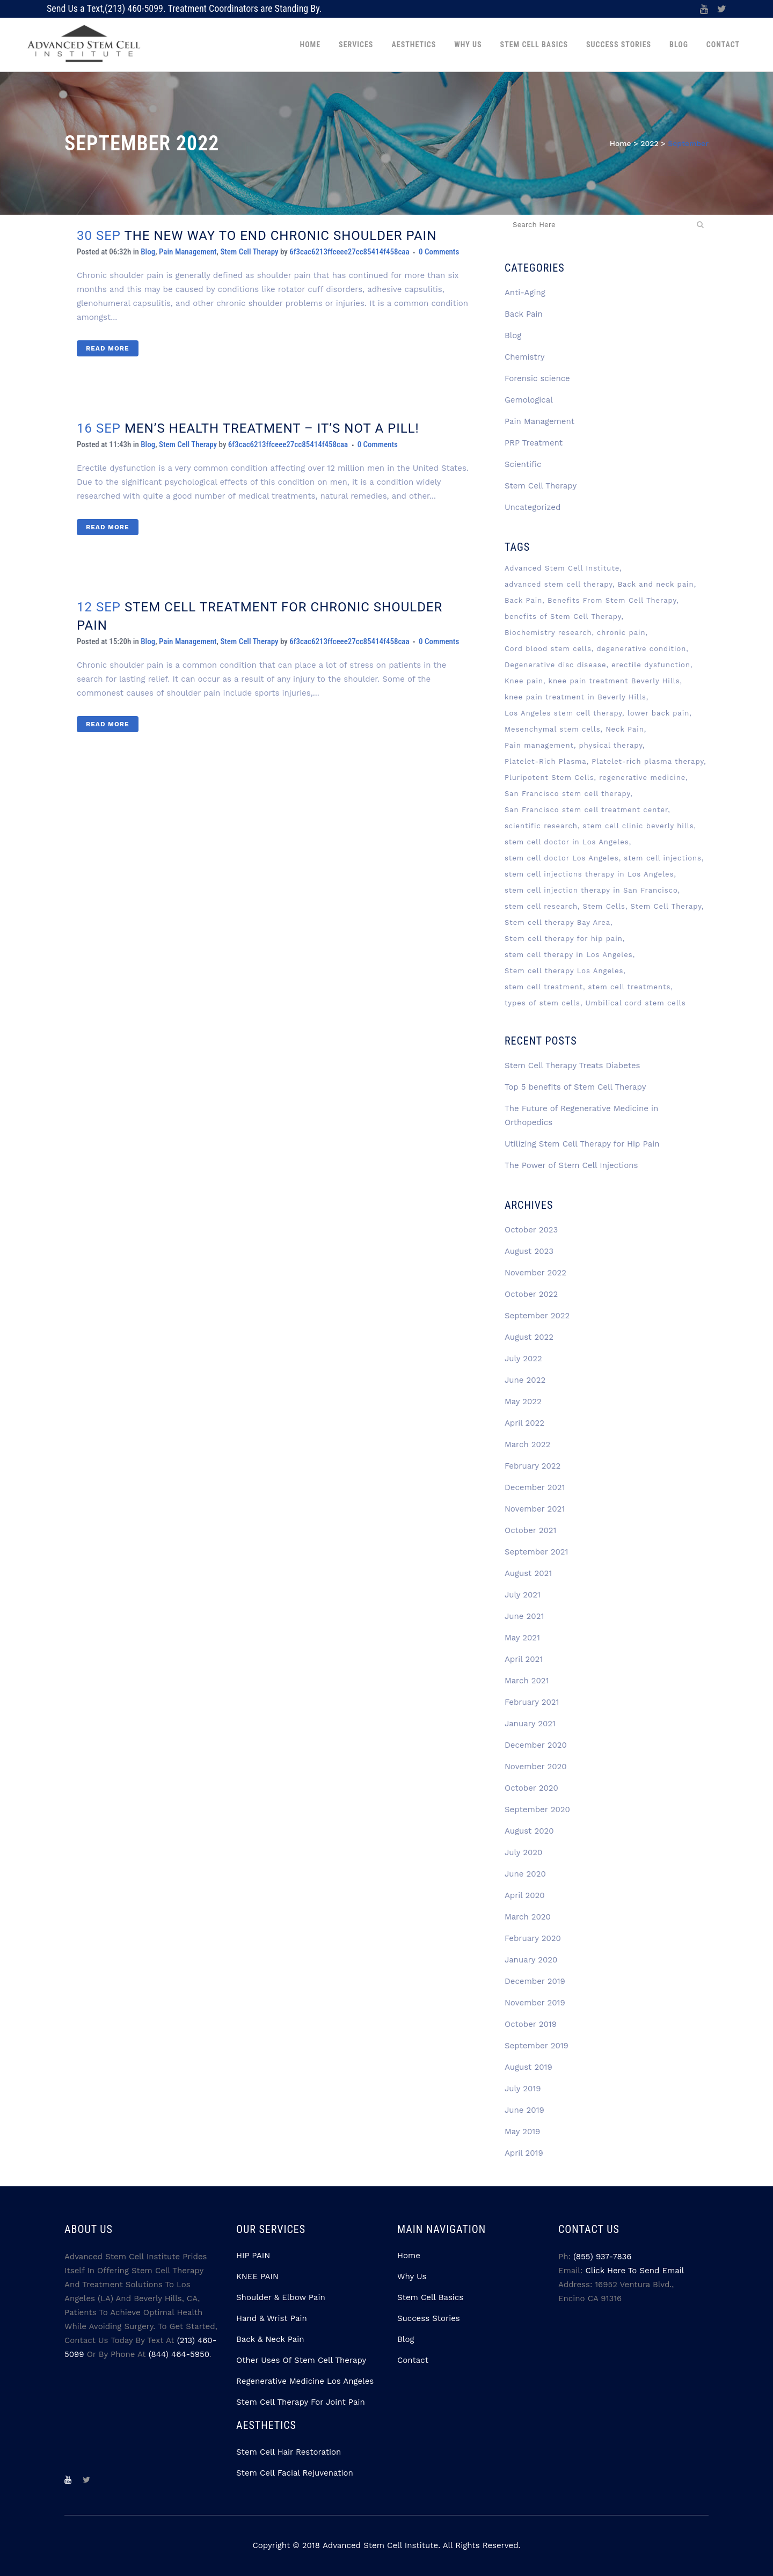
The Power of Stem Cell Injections (571, 1165)
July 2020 (523, 1852)
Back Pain (524, 314)
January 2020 (531, 1960)
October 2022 (531, 1294)
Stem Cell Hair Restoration (288, 2452)
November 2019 (535, 2003)
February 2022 (532, 1466)
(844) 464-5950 (179, 2354)
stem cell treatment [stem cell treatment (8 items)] (544, 987)
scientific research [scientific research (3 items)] (541, 826)
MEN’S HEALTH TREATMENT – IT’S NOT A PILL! (272, 428)
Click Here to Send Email (635, 2270)
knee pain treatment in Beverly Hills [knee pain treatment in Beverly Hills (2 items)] (575, 697)
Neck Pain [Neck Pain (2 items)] (625, 729)
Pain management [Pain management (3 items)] (539, 745)
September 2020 (537, 1809)
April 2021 (524, 1659)
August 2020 (529, 1831)
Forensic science (537, 378)
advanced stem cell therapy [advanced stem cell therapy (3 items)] (558, 584)
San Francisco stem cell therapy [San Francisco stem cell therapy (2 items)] (567, 794)
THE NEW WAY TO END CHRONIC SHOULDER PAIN (280, 235)
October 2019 (531, 2024)
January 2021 (530, 1723)
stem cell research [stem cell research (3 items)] (541, 906)
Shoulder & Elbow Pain (280, 2297)
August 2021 (528, 1573)
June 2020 (525, 1874)
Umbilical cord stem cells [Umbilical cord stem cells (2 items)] (636, 1003)
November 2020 (536, 1766)
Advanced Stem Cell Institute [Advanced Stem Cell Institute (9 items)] (562, 568)
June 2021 (524, 1616)
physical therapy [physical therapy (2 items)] (611, 745)
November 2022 (535, 1273)
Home (620, 143)
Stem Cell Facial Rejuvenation (294, 2473)
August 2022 (529, 1337)
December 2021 (535, 1487)
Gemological (529, 400)
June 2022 (525, 1380)
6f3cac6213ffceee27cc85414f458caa (349, 252)
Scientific (523, 464)
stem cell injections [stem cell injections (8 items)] (663, 858)
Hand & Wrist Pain (271, 2318)
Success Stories (428, 2318)
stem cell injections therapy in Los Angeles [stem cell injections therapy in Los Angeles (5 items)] (589, 874)
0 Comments (439, 252)
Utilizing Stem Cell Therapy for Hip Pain (582, 1144)
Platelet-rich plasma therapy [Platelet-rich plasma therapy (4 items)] (648, 761)
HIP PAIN (253, 2255)
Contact (412, 2360)
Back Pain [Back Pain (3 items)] (523, 600)
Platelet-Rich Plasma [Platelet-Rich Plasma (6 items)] (546, 761)
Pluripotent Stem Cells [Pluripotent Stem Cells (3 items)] (549, 777)
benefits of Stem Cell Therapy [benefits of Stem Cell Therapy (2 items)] (563, 616)
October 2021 (531, 1530)
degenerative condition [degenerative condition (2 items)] (641, 649)
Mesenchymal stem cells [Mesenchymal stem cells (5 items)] (553, 729)
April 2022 (524, 1423)
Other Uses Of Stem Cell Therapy (301, 2360)
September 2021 (536, 1552)
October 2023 (531, 1230)
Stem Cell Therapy (249, 252)
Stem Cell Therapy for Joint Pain (300, 2402)
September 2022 (537, 1315)
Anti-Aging (525, 292)
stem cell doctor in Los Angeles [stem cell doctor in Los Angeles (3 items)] (567, 842)
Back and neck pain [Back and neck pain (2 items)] (656, 584)
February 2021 (532, 1702)
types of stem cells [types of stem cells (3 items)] (542, 1003)
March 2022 (527, 1444)
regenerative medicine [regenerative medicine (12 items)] (642, 777)
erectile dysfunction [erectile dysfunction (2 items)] (650, 665)
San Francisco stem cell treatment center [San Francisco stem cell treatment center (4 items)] (586, 810)
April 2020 (525, 1895)
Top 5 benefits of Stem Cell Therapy (575, 1087)
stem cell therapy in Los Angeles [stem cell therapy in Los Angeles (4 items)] (569, 955)
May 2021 (522, 1638)
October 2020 (531, 1788)
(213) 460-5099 (134, 8)
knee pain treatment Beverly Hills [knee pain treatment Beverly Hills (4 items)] (614, 681)
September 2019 (536, 2045)
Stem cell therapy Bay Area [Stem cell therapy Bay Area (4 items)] (557, 922)
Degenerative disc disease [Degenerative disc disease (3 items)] (556, 665)
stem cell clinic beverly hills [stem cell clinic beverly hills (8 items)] (638, 826)
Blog (148, 252)
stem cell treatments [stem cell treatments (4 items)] (629, 987)
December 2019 (535, 1981)
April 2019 (524, 2153)
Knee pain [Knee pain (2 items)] (524, 681)
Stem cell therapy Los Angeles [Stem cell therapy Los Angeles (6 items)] (564, 971)
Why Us (411, 2276)
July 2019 (523, 2088)
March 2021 (527, 1680)
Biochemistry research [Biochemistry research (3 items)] (548, 633)
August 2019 (528, 2067)
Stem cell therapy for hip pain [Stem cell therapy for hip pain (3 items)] (564, 939)
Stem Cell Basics (430, 2297)
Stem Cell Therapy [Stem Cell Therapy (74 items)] (666, 906)
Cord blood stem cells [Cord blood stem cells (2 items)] (548, 649)
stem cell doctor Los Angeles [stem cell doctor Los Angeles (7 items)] (562, 858)
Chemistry (525, 357)
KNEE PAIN (257, 2276)
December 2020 (536, 1745)
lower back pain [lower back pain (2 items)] (659, 713)
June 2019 (524, 2110)
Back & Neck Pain (270, 2339)
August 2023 (529, 1251)
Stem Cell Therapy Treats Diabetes (572, 1065)
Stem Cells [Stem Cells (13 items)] (604, 906)
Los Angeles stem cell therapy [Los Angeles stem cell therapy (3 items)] (563, 713)
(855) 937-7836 (602, 2256)
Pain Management (188, 252)
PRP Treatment (534, 443)
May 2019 (522, 2131)
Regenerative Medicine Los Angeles (305, 2381)
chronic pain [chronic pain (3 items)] (621, 633)
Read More (107, 348)
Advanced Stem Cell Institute (380, 2545)
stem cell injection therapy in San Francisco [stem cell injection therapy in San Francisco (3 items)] (591, 890)
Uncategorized (532, 507)
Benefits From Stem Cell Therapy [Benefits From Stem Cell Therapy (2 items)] (612, 600)
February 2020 (533, 1938)
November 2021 (535, 1509)
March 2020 (528, 1917)
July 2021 (523, 1595)
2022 (649, 143)
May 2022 (523, 1401)
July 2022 (523, 1358)
